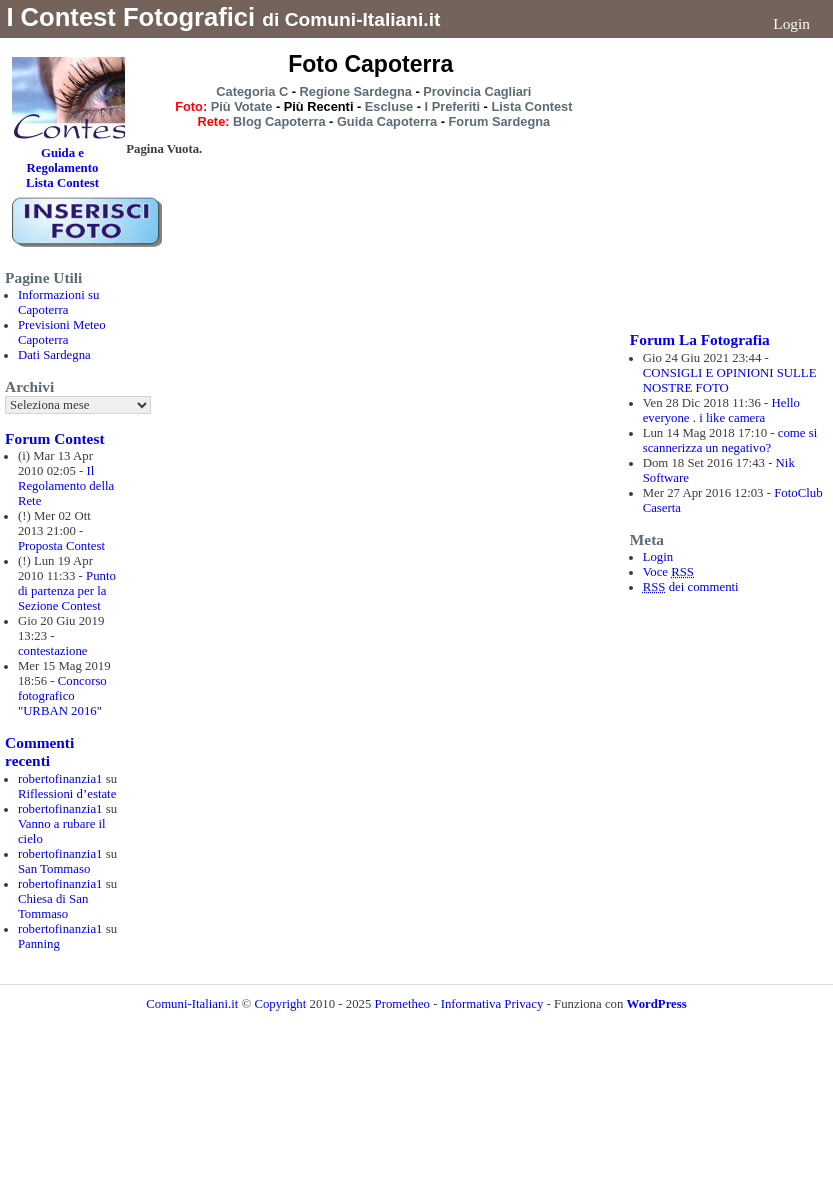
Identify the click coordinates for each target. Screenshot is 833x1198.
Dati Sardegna (54, 355)
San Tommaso (54, 869)
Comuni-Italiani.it (192, 1004)
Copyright (281, 1004)
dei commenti (691, 587)
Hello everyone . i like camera (721, 410)
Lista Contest (531, 106)
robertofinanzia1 (60, 779)
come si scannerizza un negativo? (730, 440)
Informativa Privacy (492, 1004)
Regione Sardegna (356, 91)
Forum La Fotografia (700, 339)
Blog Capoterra (279, 121)
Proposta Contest (61, 546)
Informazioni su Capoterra (58, 302)
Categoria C (252, 91)
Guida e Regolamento (63, 160)
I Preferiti (452, 106)
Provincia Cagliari (477, 91)
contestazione (53, 651)
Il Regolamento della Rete (66, 486)
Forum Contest (54, 438)
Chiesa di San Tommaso (53, 906)
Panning (39, 944)
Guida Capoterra (387, 121)
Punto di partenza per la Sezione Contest (67, 591)
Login (791, 23)
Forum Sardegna (500, 121)
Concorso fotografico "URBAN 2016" (62, 696)
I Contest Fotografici (130, 17)
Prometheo (402, 1004)
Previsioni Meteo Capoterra (62, 332)
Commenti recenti (39, 751)
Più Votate (242, 106)
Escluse (389, 106)
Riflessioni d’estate (67, 794)
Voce (668, 572)
